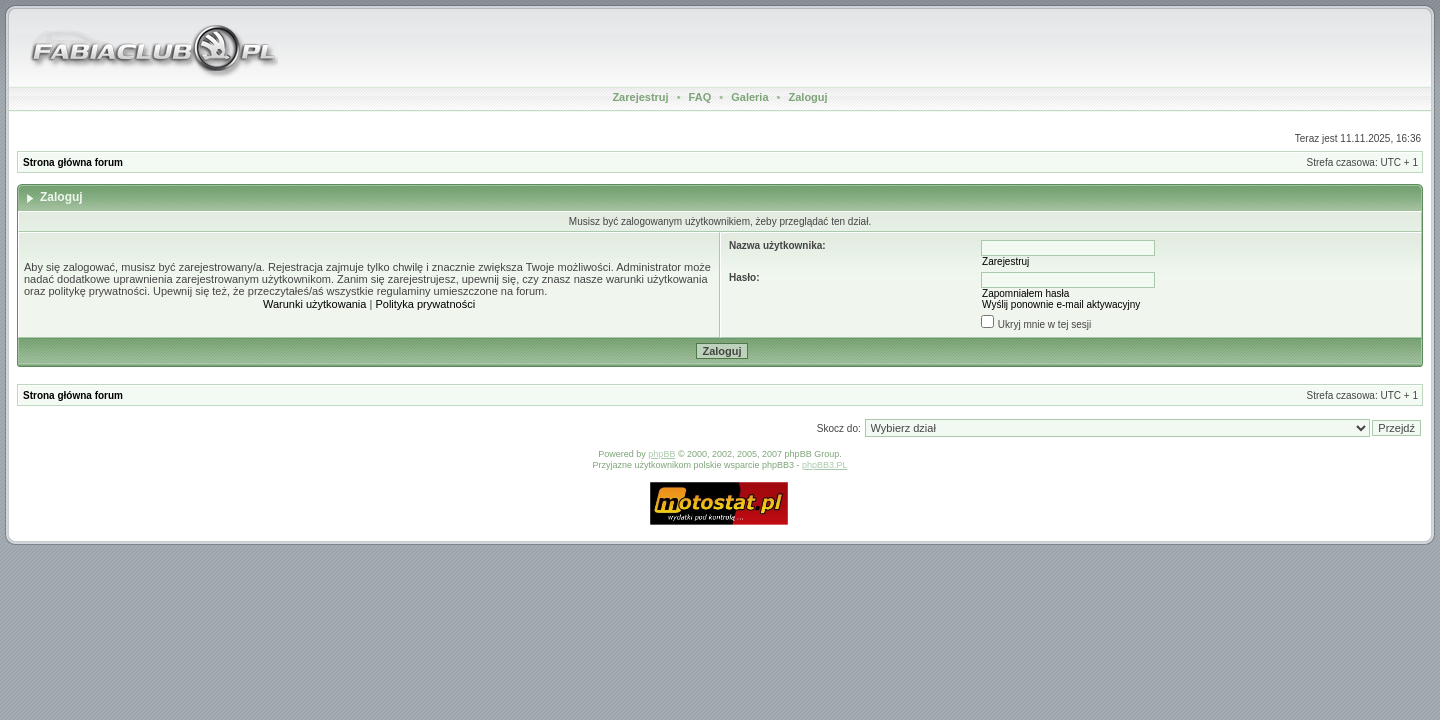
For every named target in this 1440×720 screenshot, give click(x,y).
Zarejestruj (640, 97)
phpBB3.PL (825, 465)
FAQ (700, 97)
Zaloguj (807, 97)
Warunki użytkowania (315, 304)
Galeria (749, 97)
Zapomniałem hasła (1025, 293)
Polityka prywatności (425, 304)
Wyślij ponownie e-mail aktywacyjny (1061, 304)
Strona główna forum (73, 162)
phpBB (661, 454)
